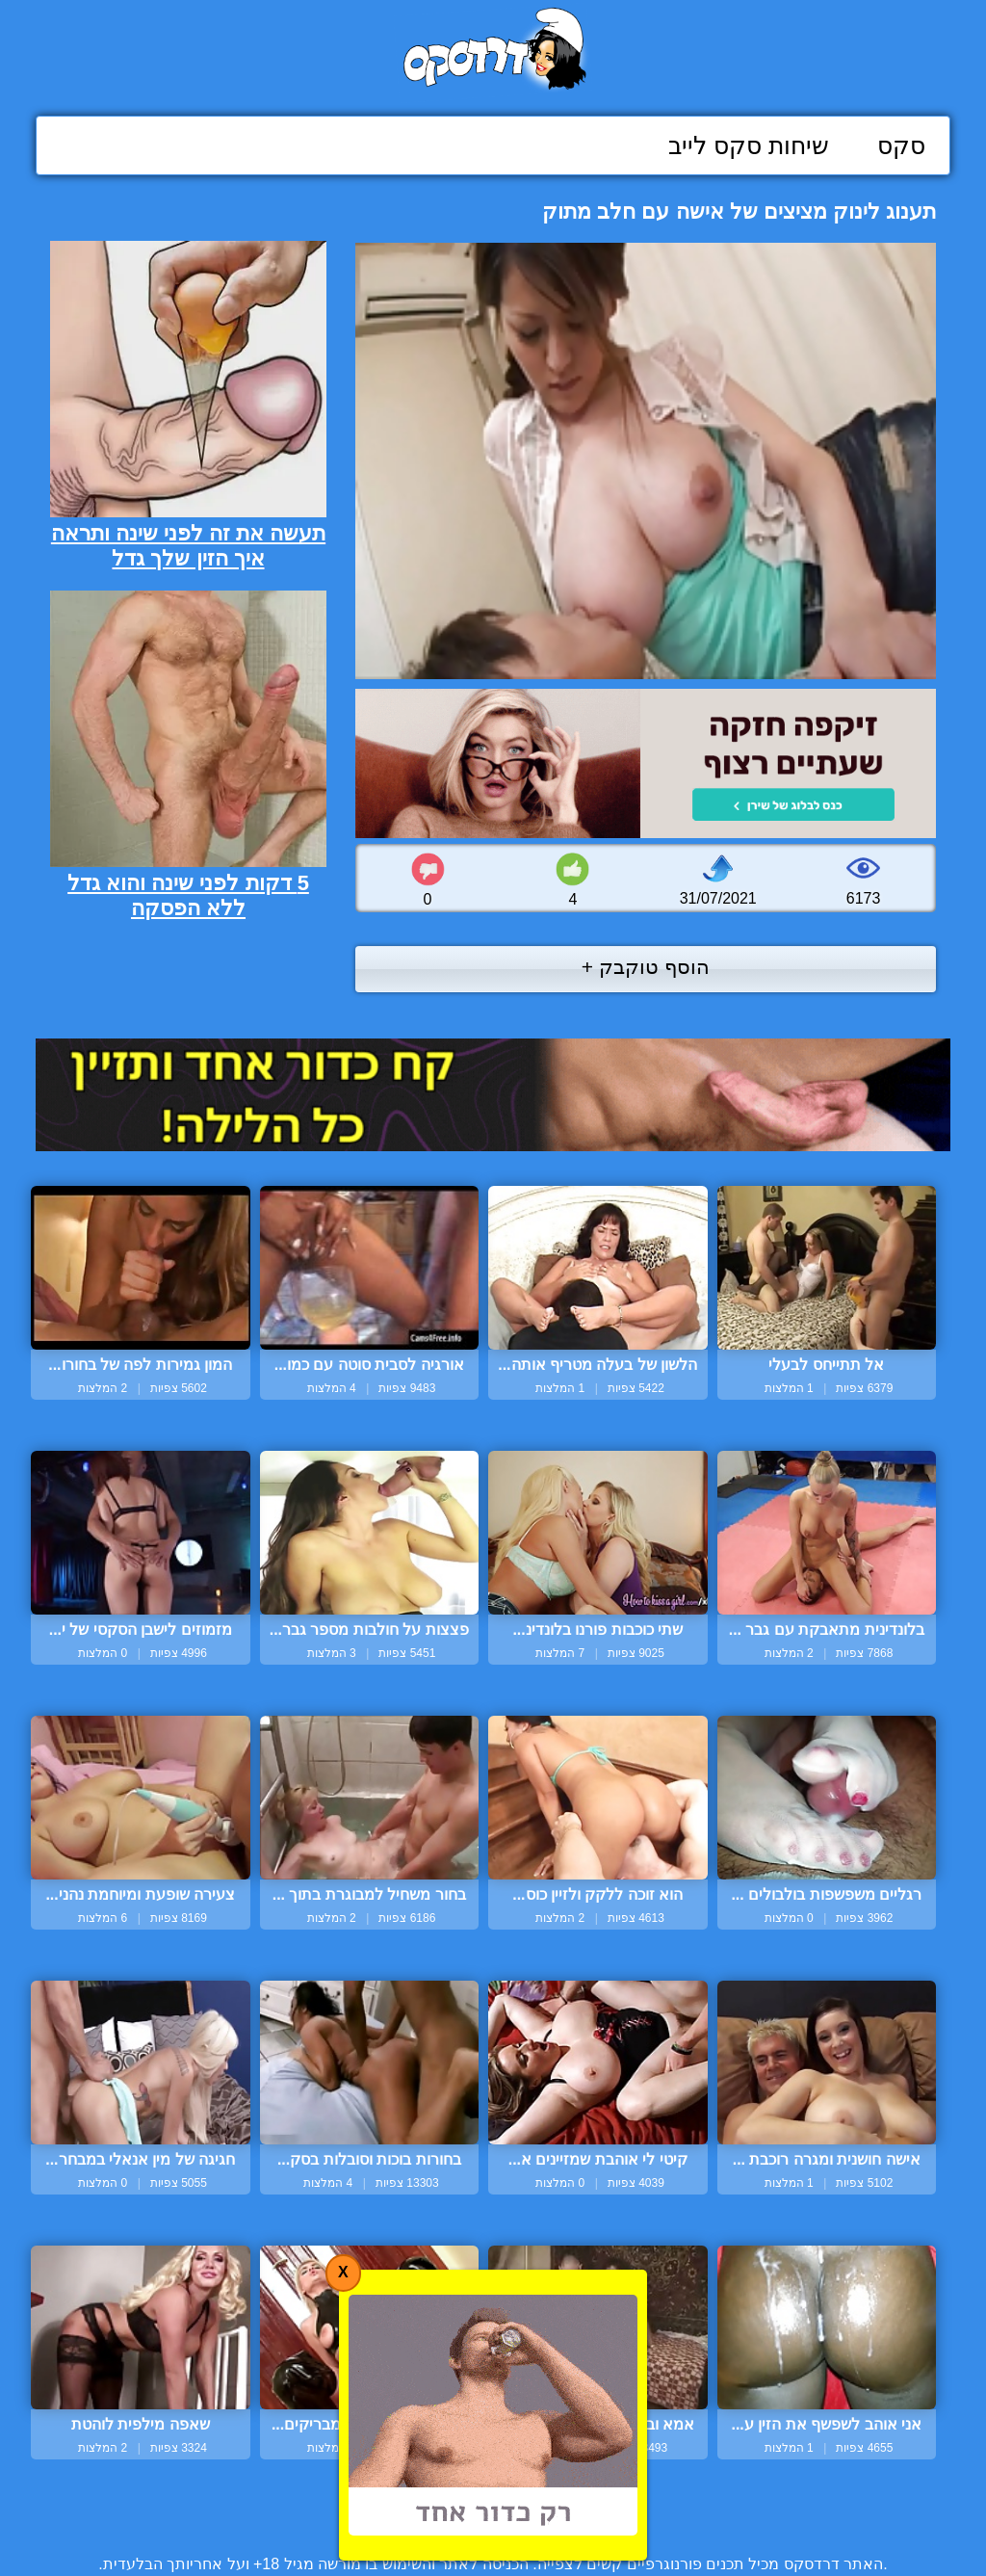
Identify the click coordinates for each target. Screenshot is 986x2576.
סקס (901, 145)
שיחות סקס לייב (748, 145)
